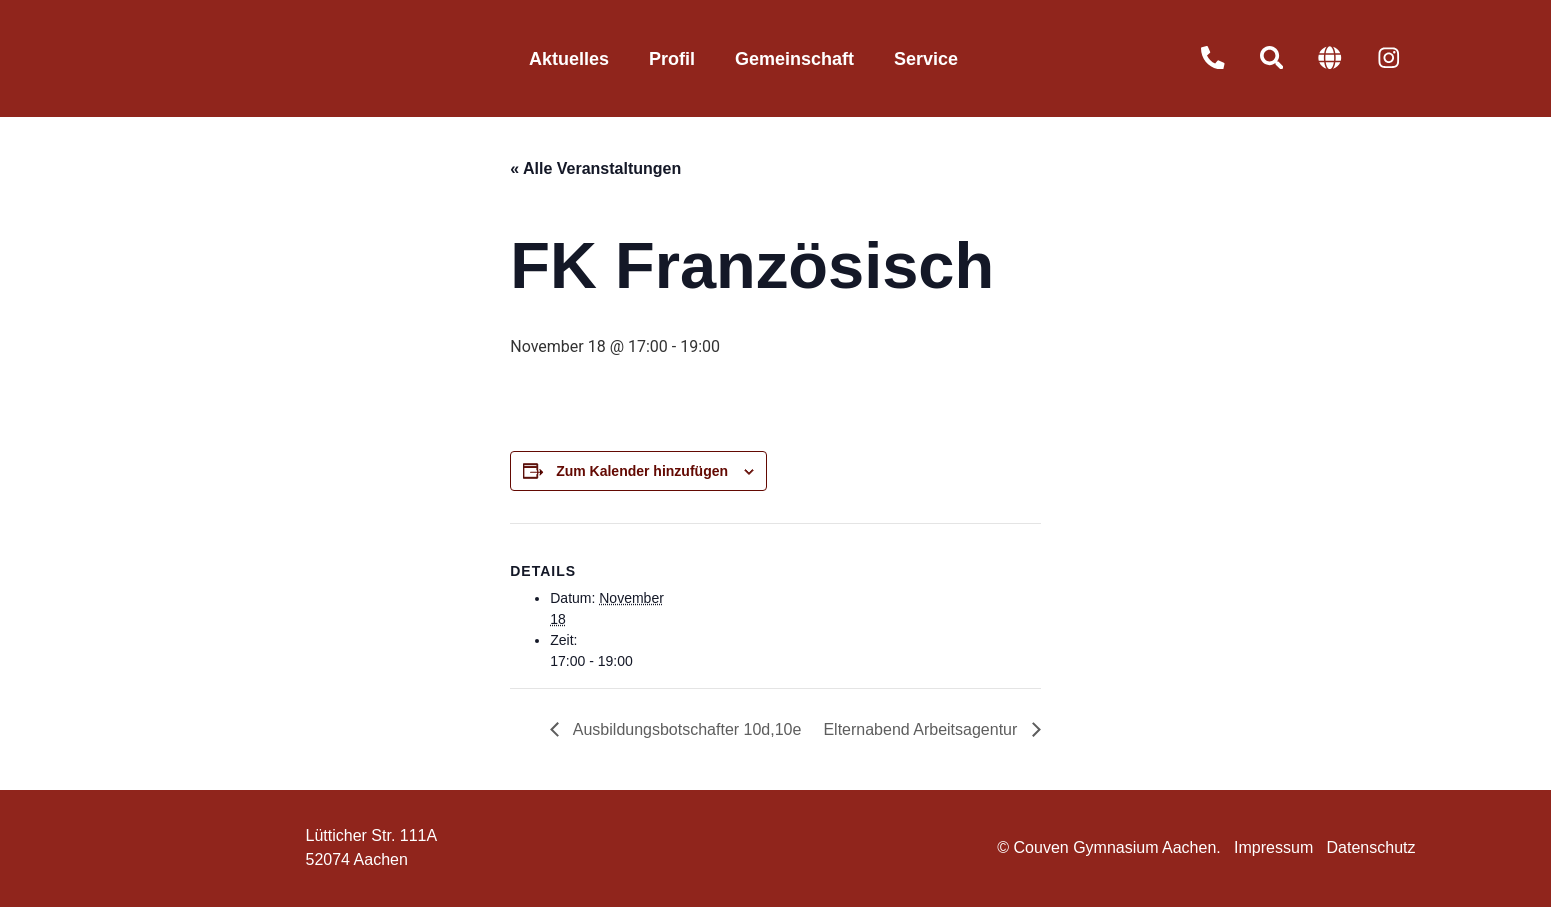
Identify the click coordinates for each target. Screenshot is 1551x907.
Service (926, 59)
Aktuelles (569, 59)
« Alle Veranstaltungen (595, 168)
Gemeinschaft (794, 59)
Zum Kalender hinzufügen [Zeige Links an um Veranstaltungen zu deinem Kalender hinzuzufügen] (642, 471)
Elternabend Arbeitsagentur (922, 729)
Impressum (1273, 847)
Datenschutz (1371, 847)
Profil (672, 59)
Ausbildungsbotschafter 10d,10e (685, 729)
